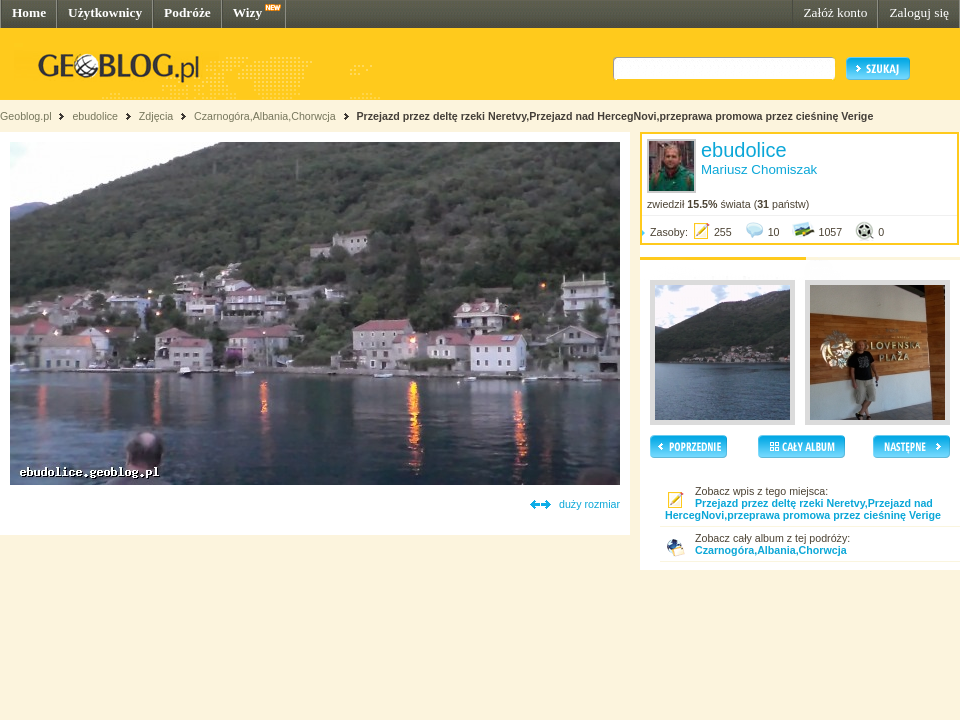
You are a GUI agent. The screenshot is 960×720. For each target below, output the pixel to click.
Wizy (247, 12)
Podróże (187, 12)
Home (29, 12)
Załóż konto (835, 12)
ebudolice (95, 116)
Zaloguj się (919, 12)
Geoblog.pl (26, 116)
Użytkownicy (105, 12)
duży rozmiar (589, 504)
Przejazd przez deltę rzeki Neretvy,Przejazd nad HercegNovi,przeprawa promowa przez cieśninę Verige (614, 116)
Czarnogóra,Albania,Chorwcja (265, 116)
